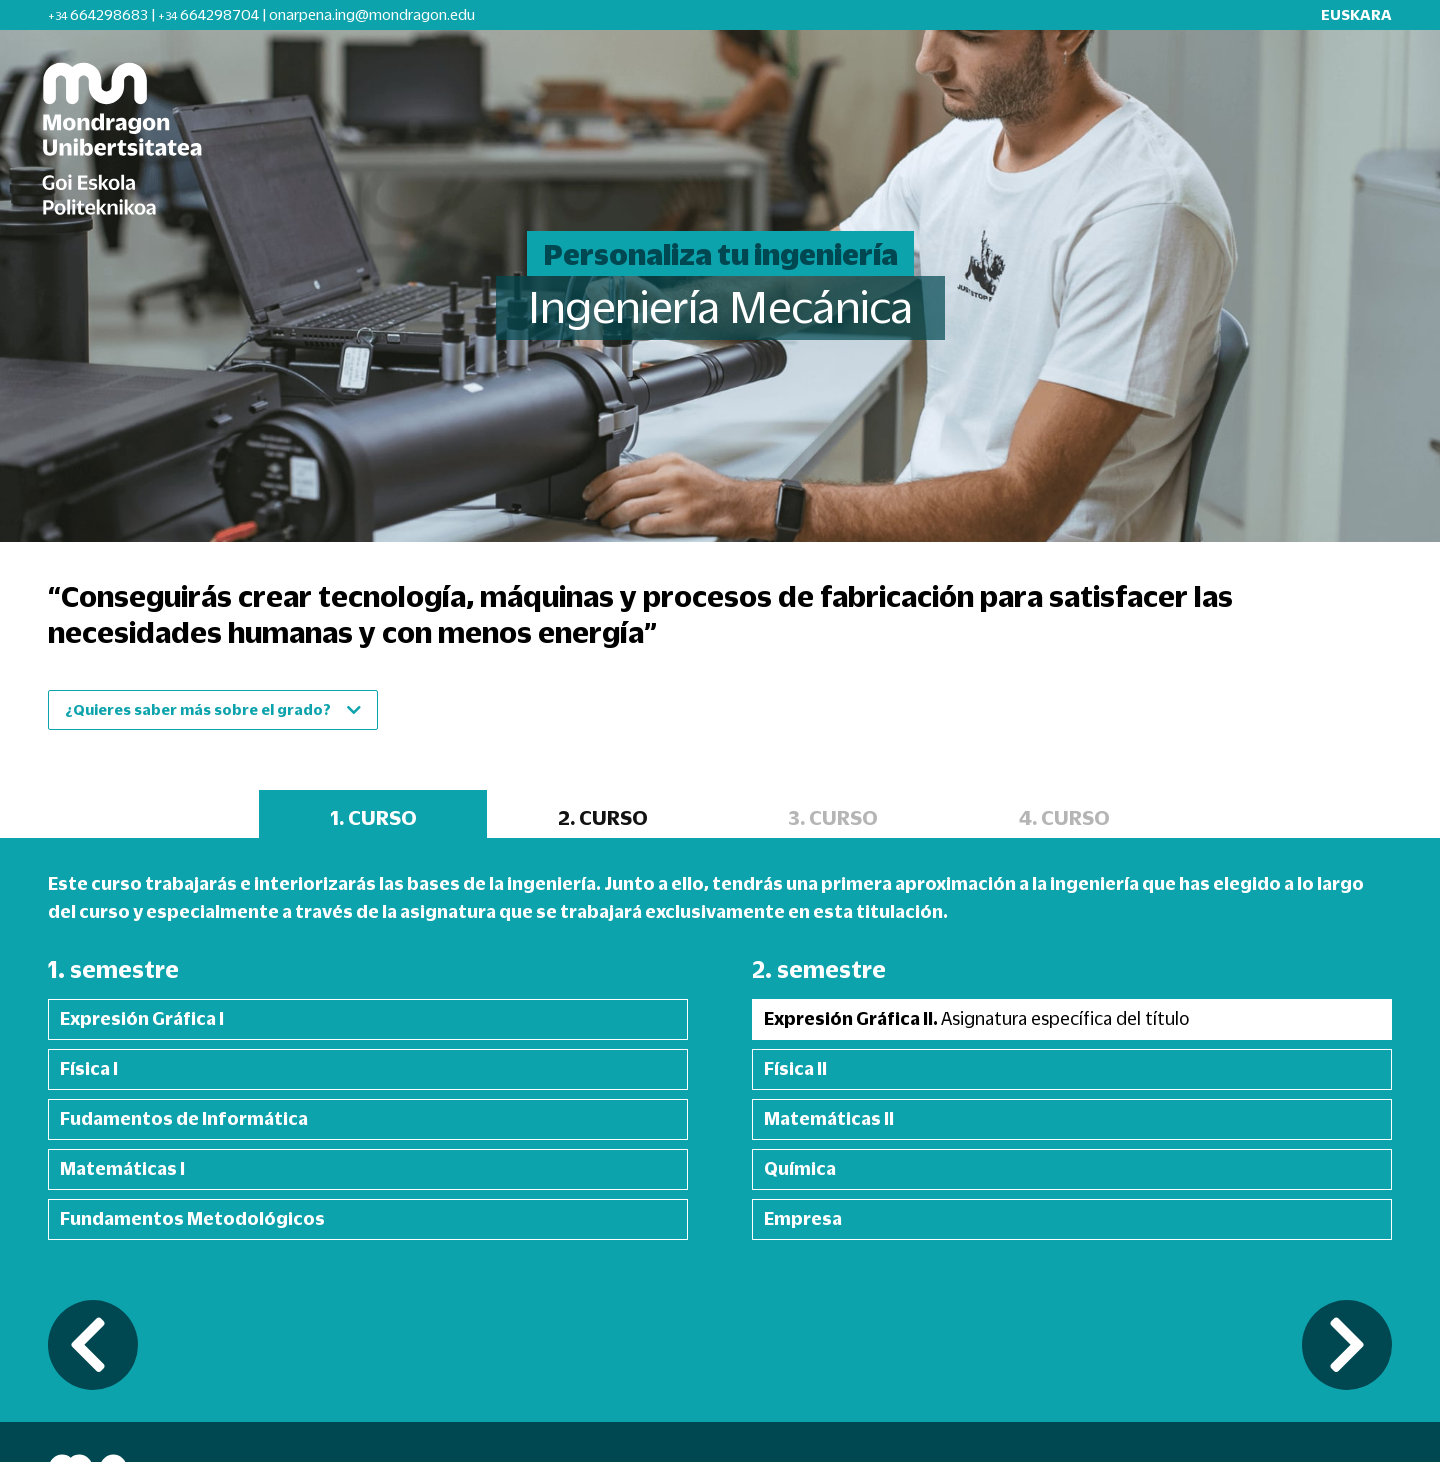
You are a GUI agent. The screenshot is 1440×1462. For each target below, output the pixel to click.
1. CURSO (373, 817)
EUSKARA (1356, 14)
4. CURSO (1064, 817)
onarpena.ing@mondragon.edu (372, 14)
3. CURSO (833, 817)
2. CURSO (603, 817)
